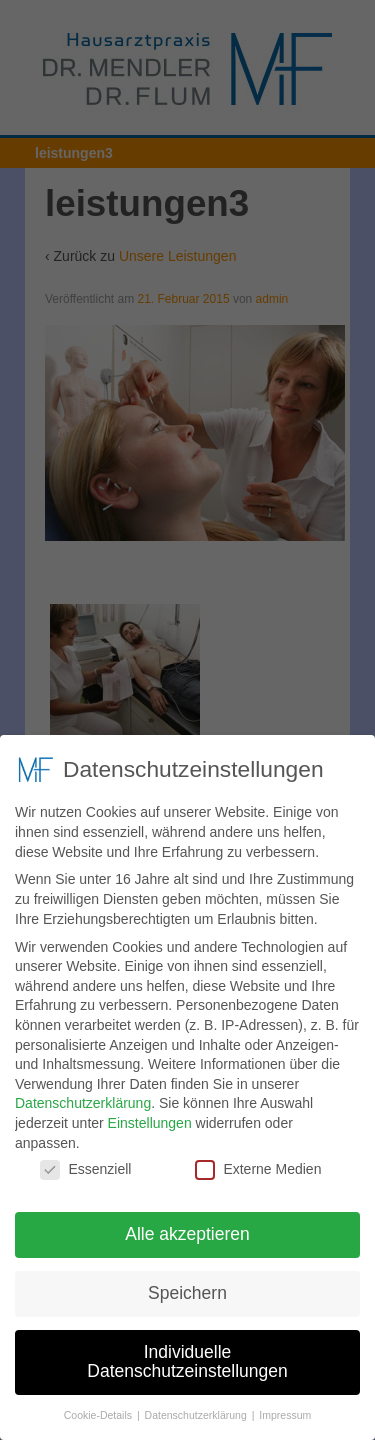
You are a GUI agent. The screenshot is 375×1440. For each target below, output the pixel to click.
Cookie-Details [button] (99, 1406)
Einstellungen (150, 1114)
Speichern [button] (187, 1284)
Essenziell (85, 1160)
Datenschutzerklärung (83, 1094)
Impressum (285, 1406)
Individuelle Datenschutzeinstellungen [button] (187, 1353)
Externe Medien (258, 1160)
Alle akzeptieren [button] (187, 1225)
